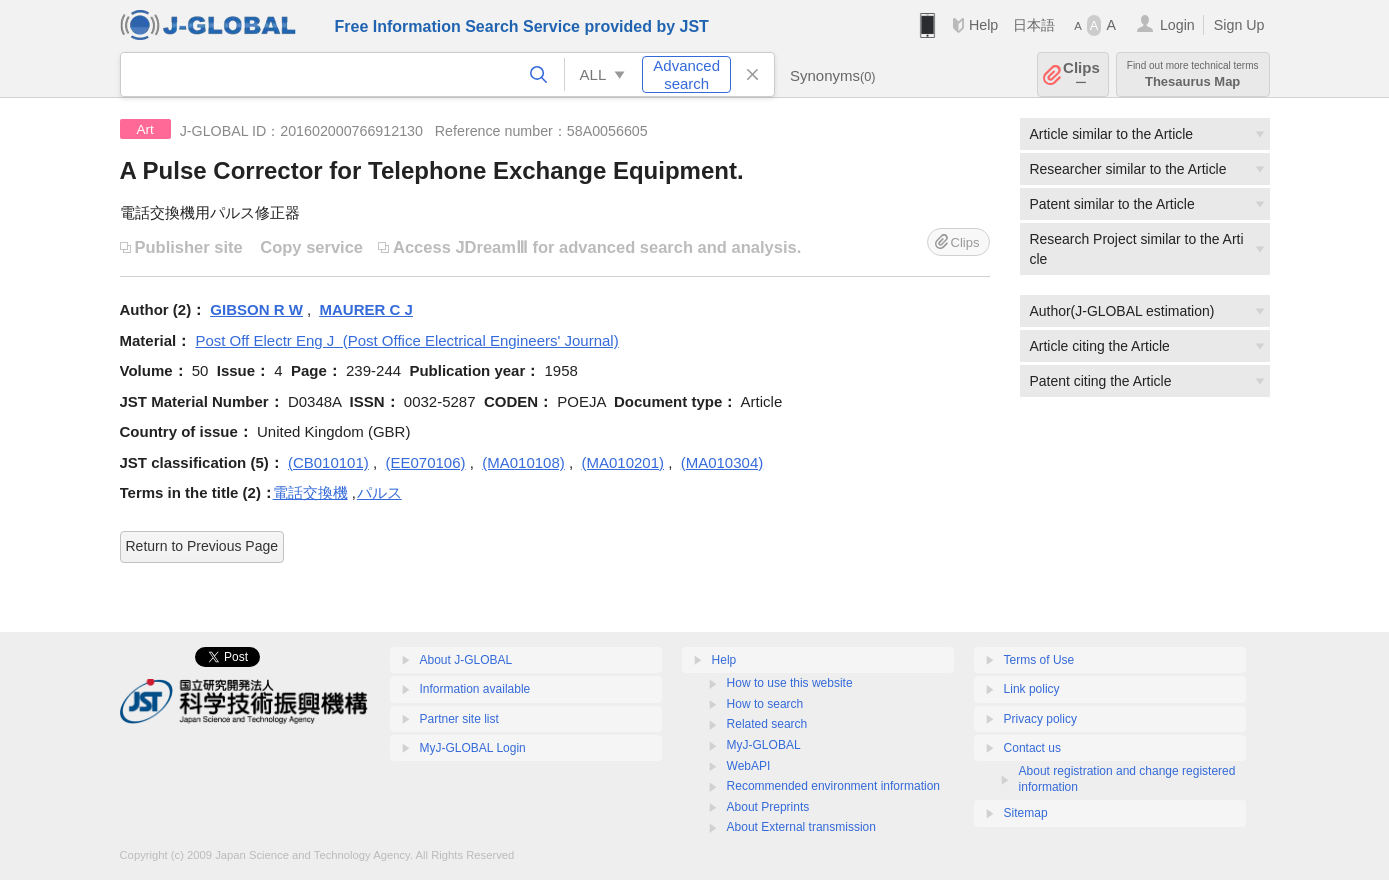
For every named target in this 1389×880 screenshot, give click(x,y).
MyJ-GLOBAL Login (473, 748)
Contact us (1032, 748)
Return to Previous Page (202, 546)
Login (1177, 25)
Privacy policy (1040, 719)
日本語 (1034, 25)
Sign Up (1239, 25)
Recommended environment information (833, 786)
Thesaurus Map (1193, 74)
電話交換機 (310, 492)
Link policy (1032, 689)
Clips (1081, 74)
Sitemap (1026, 813)
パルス (379, 492)
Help (983, 25)
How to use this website (790, 683)
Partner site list (459, 719)
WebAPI (749, 766)
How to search (765, 704)
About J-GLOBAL (466, 660)
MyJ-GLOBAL (764, 745)
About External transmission (801, 827)
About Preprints (768, 807)
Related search (767, 724)
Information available (475, 689)
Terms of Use (1039, 660)
